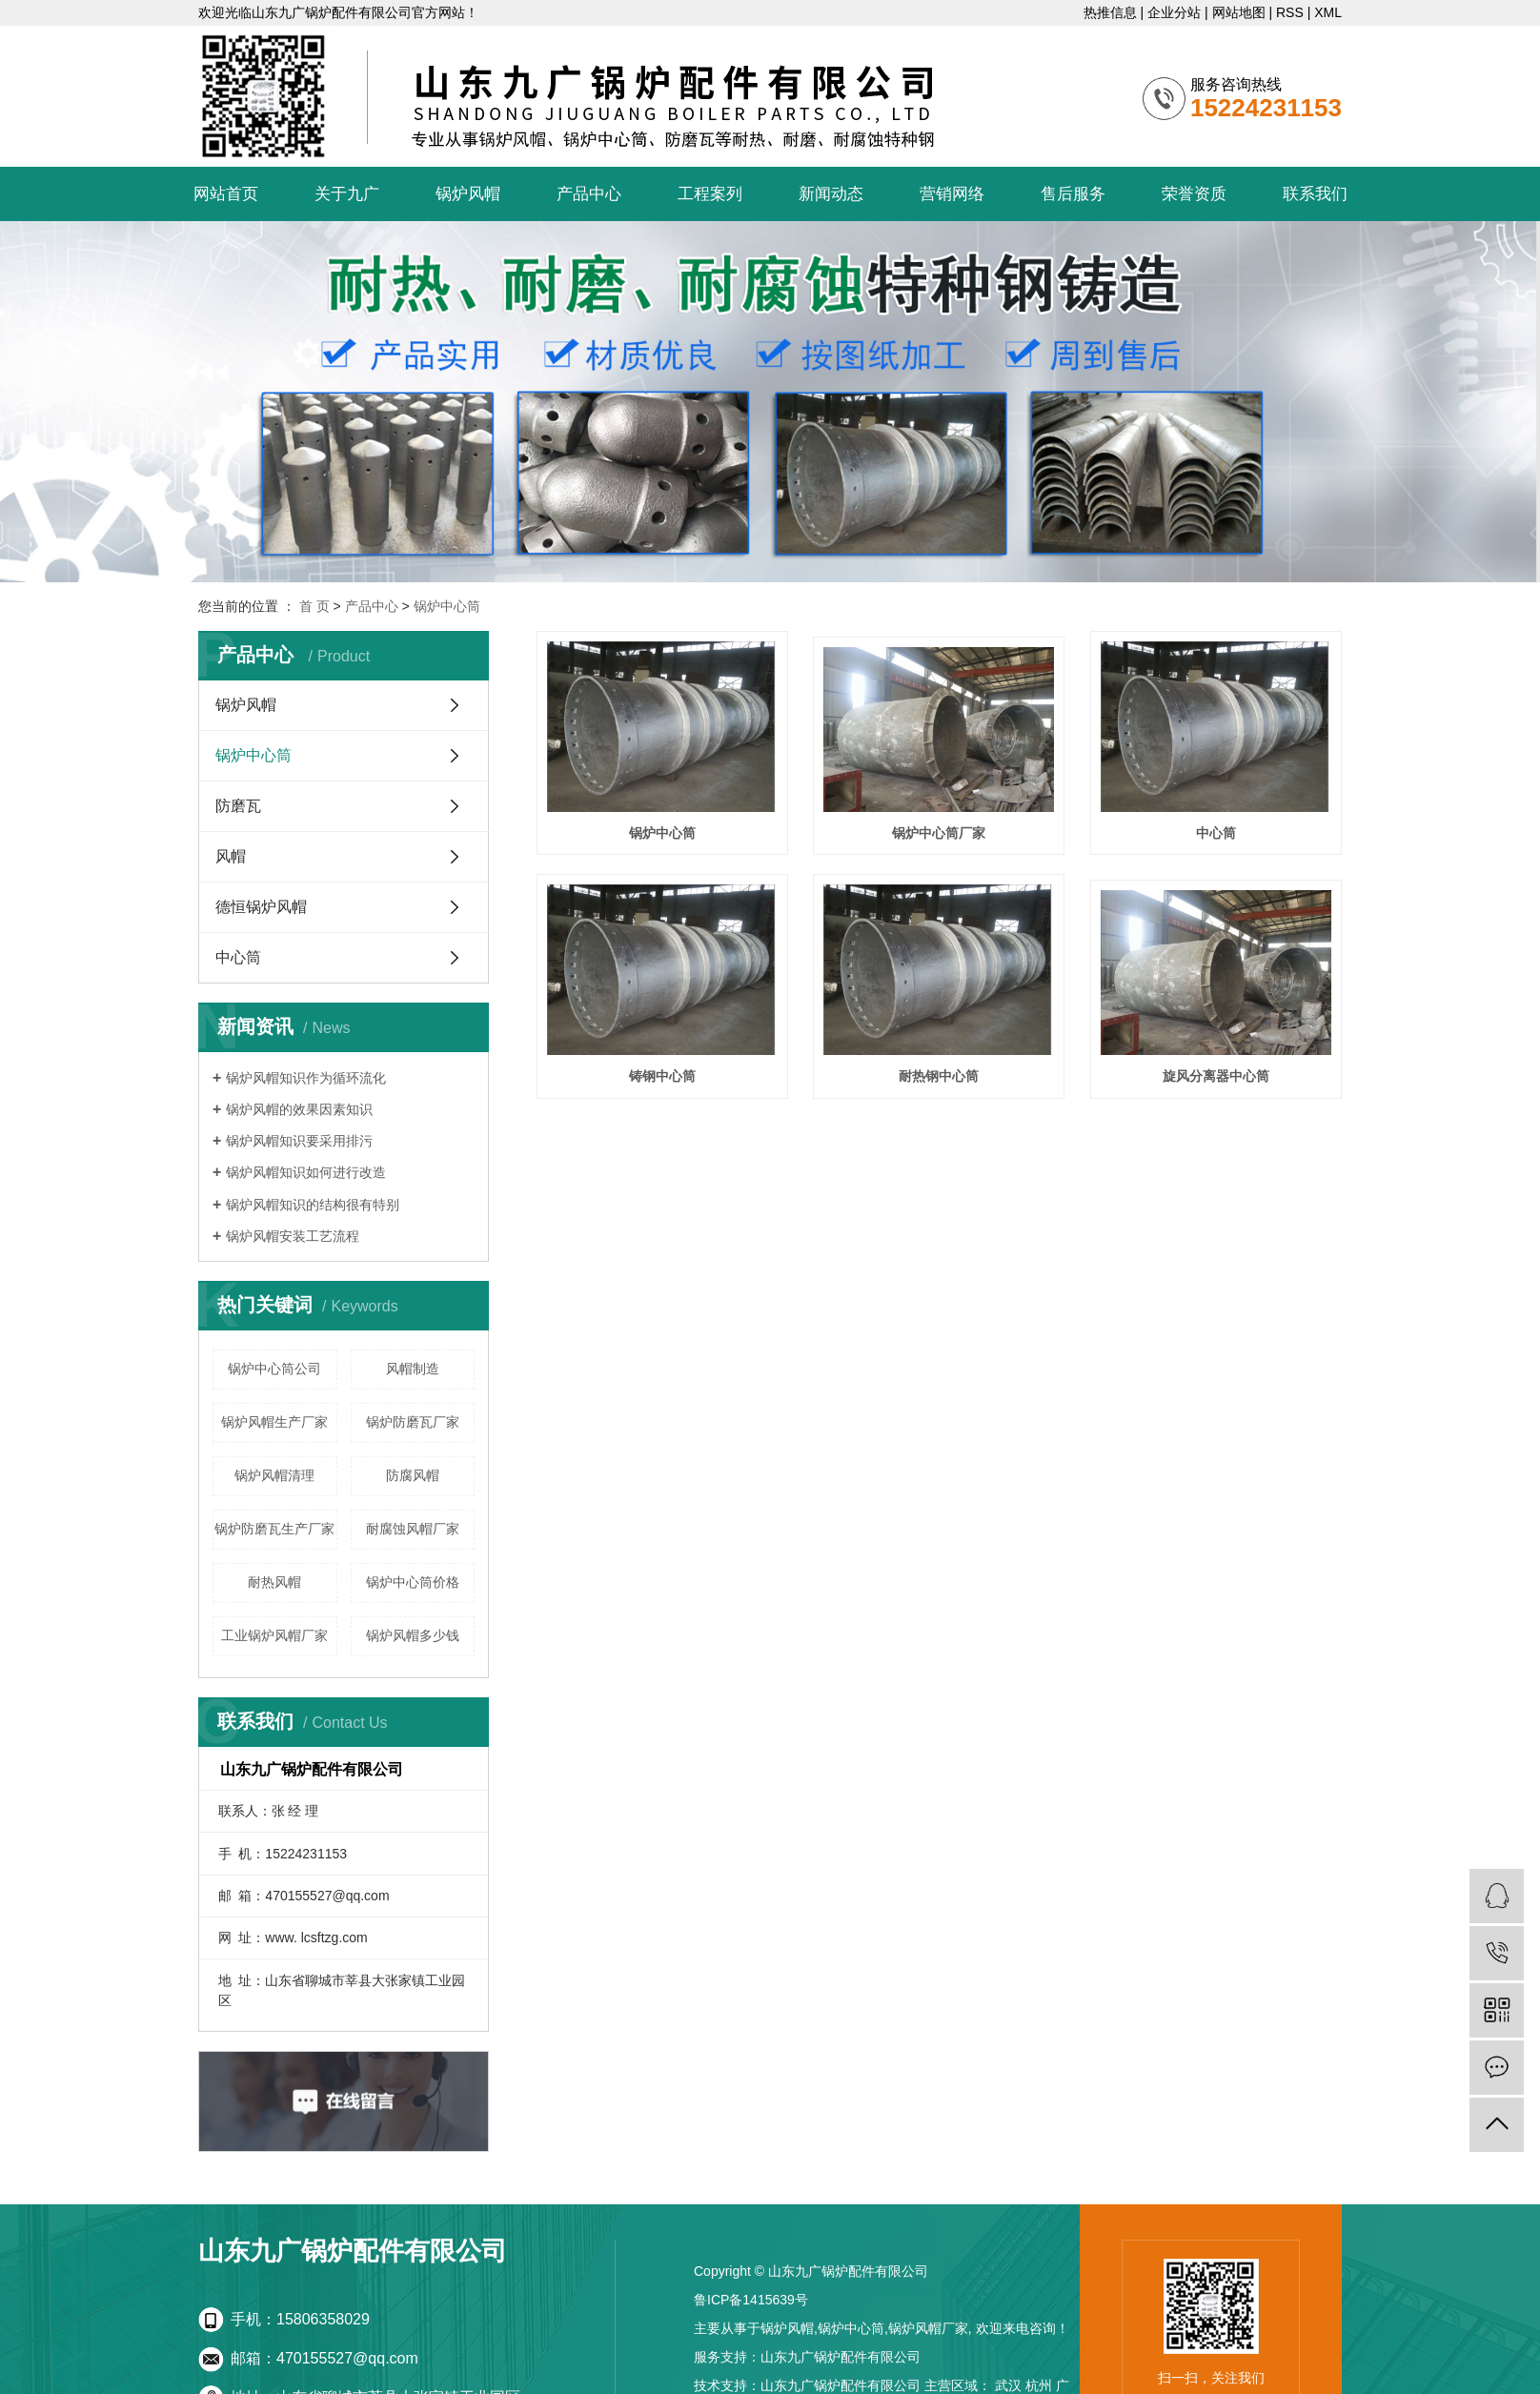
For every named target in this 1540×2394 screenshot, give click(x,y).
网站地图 (1239, 12)
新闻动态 (831, 194)
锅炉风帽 (468, 194)
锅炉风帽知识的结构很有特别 (312, 1204)
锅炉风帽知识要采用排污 (299, 1140)
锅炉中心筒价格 (412, 1582)
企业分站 (1174, 12)
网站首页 (225, 194)
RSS (1290, 12)
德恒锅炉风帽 (261, 907)
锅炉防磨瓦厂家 (412, 1422)
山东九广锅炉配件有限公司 (840, 2356)
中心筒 (238, 957)
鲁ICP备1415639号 (751, 2299)
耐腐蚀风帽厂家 (412, 1528)
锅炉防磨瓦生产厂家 (274, 1528)
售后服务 (1073, 194)
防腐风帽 (412, 1475)
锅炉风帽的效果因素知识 (299, 1109)
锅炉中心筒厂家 (938, 833)
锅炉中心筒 (447, 606)
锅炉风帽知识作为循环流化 (306, 1077)
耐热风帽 (274, 1582)
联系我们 (1315, 194)
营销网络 (952, 194)
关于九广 (346, 194)
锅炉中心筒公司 (274, 1368)
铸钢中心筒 (662, 1076)
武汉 (1008, 2385)
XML (1328, 12)
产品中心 (589, 194)
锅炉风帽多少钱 (412, 1635)
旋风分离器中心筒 (1216, 1076)
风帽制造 (412, 1368)
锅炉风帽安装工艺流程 (292, 1236)
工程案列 (710, 194)
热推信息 (1110, 12)
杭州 (1038, 2385)
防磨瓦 (238, 806)
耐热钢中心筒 (939, 1076)
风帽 (230, 856)
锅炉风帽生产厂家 (274, 1422)
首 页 (314, 606)
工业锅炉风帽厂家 (274, 1635)
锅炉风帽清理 (274, 1475)
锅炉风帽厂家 (928, 2328)
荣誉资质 (1194, 194)
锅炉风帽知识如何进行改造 (306, 1172)
